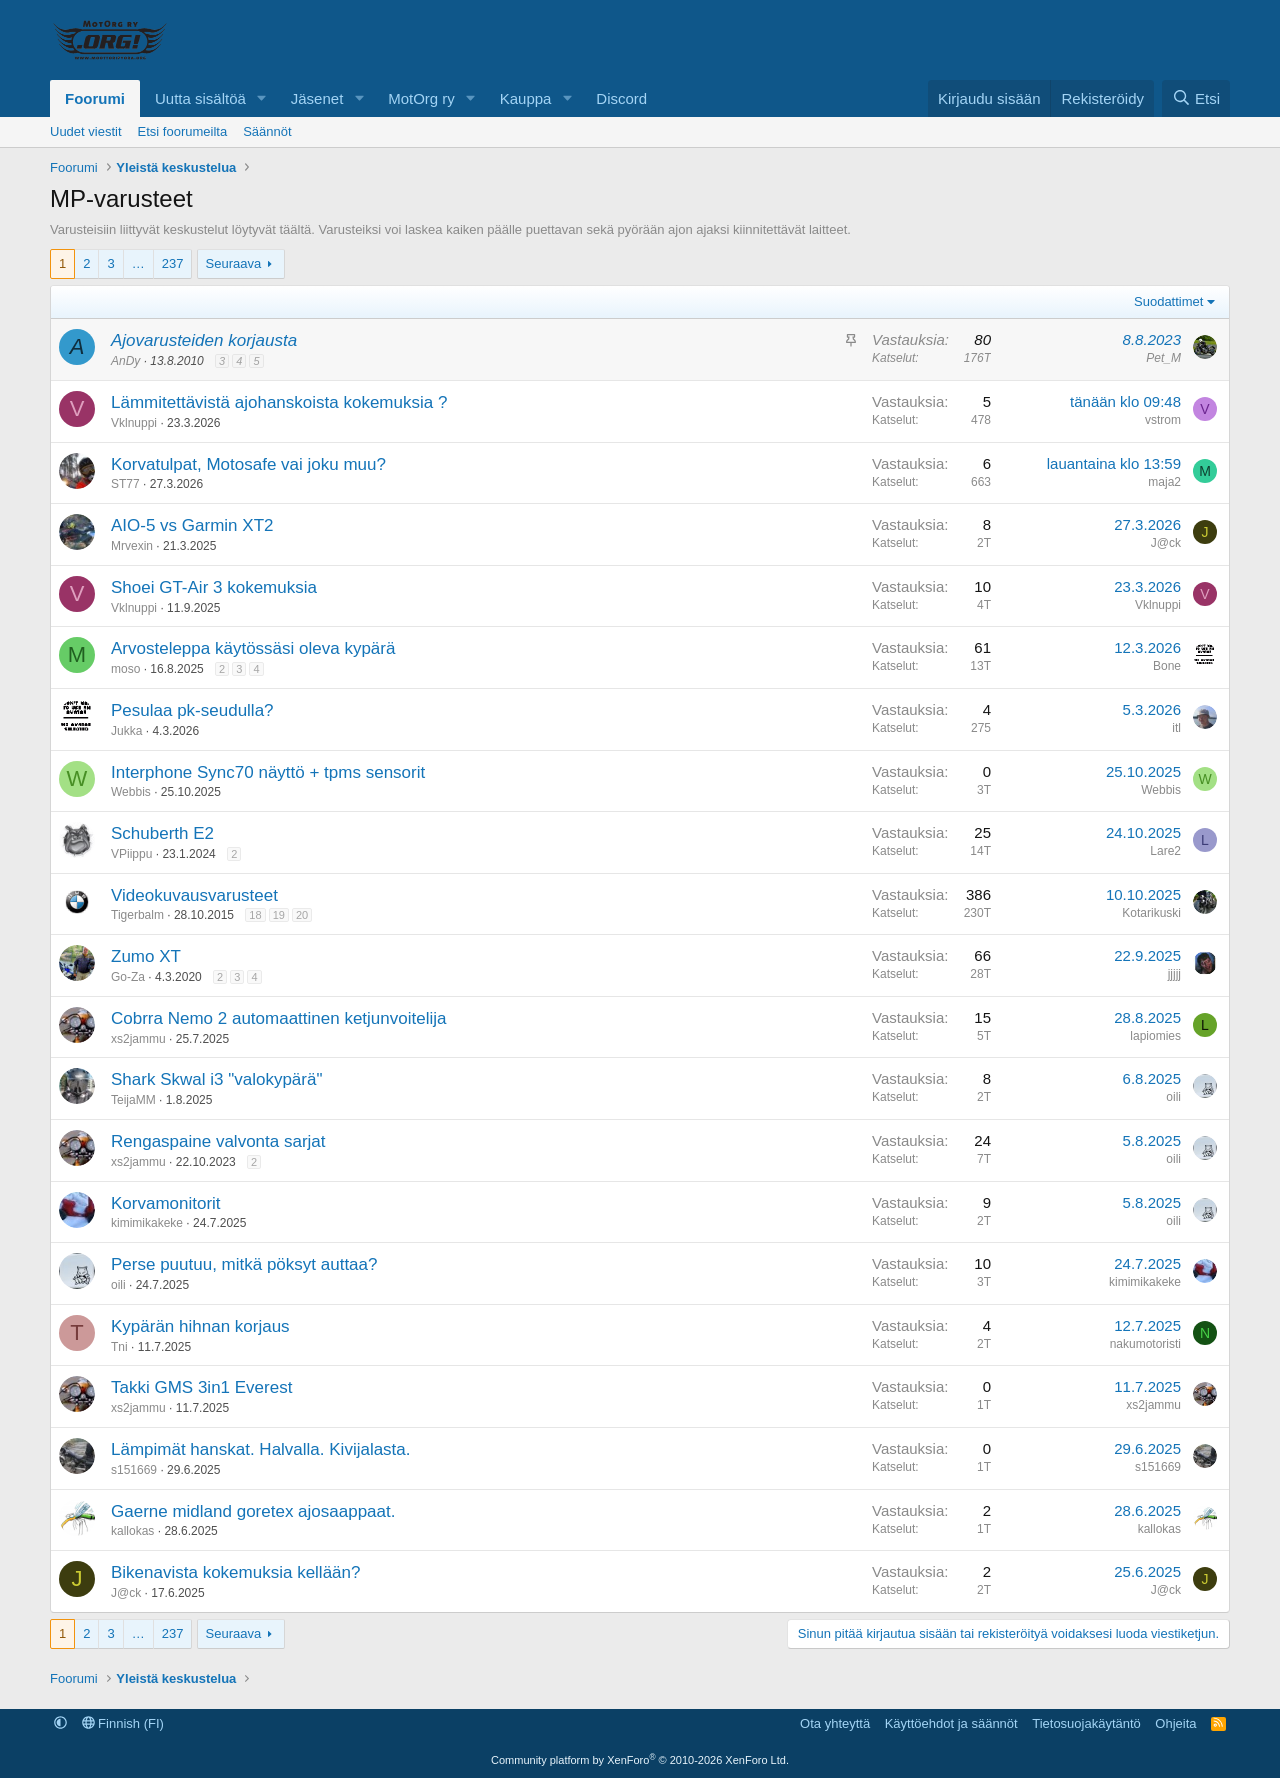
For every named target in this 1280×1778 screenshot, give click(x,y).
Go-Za (128, 977)
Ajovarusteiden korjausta (204, 340)
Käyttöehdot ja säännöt (951, 1723)
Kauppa (526, 98)
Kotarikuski (1151, 913)
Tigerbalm (137, 915)
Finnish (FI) (123, 1723)
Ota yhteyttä (835, 1723)
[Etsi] (1196, 98)
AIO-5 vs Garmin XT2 (192, 525)
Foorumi (95, 98)
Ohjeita (1175, 1723)
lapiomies (1155, 1036)
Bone (1167, 666)
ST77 (125, 484)
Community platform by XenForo (640, 1760)
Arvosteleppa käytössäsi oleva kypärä (253, 648)
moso (125, 669)
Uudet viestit (86, 131)
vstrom (1163, 420)
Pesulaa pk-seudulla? (192, 710)
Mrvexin (132, 546)
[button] (262, 98)
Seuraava (234, 263)
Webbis (131, 792)
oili (1173, 1097)
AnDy (125, 361)
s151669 (134, 1470)
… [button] (138, 263)
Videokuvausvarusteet (194, 895)
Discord (621, 98)
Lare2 (1165, 851)
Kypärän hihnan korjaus (200, 1326)
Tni (119, 1347)
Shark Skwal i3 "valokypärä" (216, 1079)
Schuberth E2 (162, 833)
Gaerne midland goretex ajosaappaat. (253, 1511)
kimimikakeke (147, 1223)
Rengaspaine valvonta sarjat (218, 1141)
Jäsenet (317, 98)
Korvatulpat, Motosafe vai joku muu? (248, 464)
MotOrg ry (421, 98)
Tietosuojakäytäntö (1086, 1723)
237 (173, 263)
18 (255, 915)
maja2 (1164, 482)
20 (302, 915)
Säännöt (267, 131)
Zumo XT (146, 956)
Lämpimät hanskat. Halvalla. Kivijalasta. (261, 1449)
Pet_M (1163, 358)
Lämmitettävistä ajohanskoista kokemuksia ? (279, 402)
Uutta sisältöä (200, 98)
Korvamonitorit (166, 1203)
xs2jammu (138, 1039)
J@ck (1166, 543)
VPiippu (131, 854)
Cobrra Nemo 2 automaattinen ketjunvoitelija (278, 1018)
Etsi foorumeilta (183, 131)
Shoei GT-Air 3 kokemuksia (214, 587)
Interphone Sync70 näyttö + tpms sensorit (268, 772)
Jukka (126, 731)
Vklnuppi (134, 423)
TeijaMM (133, 1100)
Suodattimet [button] (1168, 301)
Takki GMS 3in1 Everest (201, 1387)
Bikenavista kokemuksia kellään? (235, 1572)
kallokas (132, 1531)
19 (279, 915)
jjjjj (1174, 974)
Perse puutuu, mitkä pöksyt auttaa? (244, 1264)
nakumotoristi (1145, 1344)
